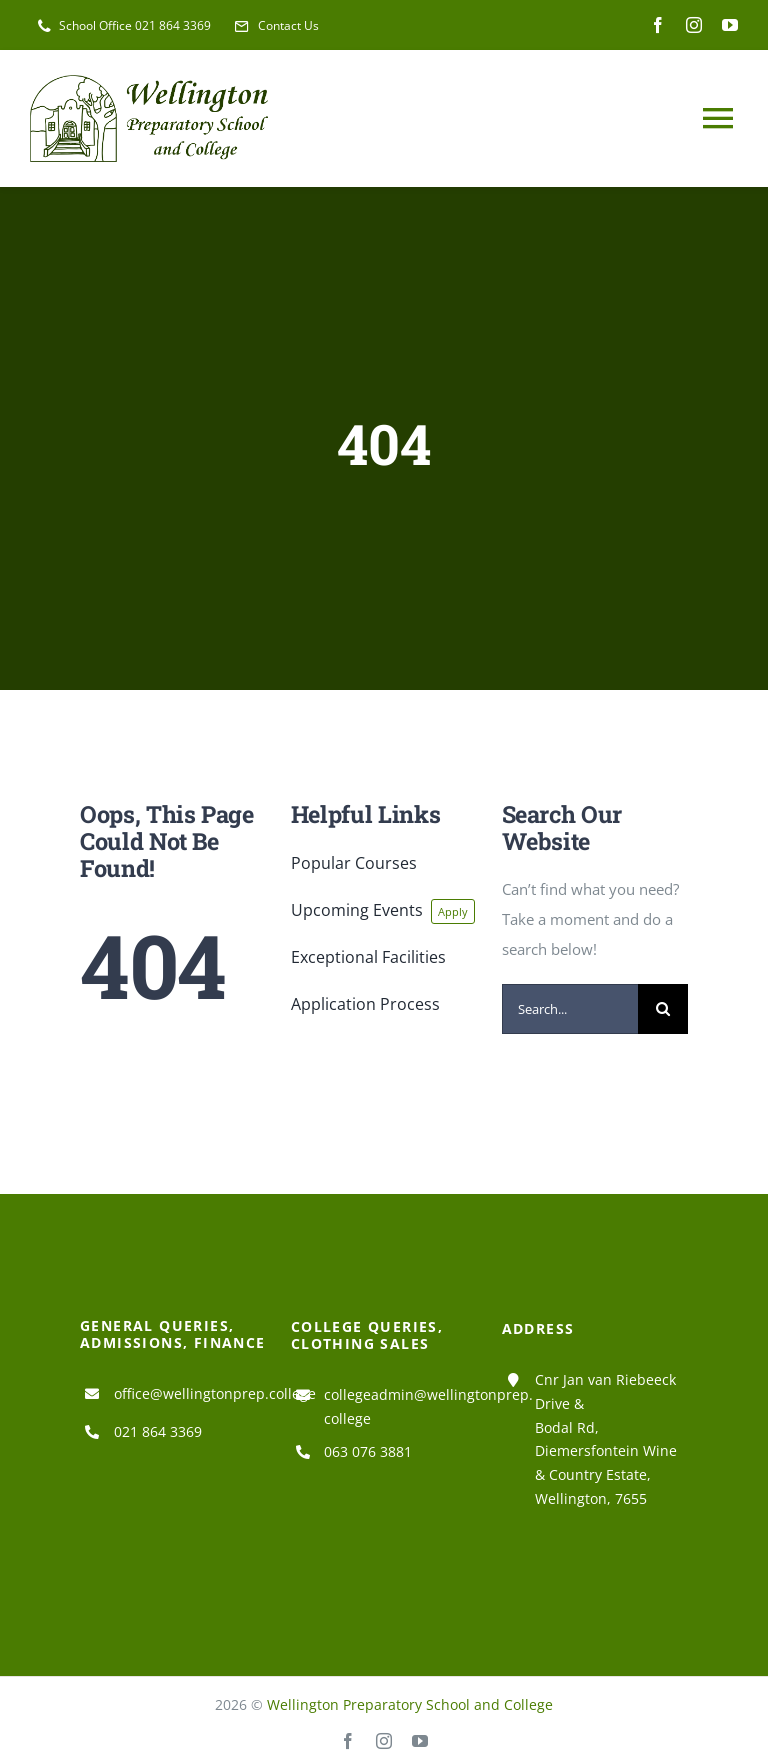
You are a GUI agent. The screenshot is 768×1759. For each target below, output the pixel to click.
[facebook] (658, 25)
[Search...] (570, 1009)
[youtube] (730, 25)
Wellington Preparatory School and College (410, 1704)
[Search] (663, 1009)
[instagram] (694, 25)
